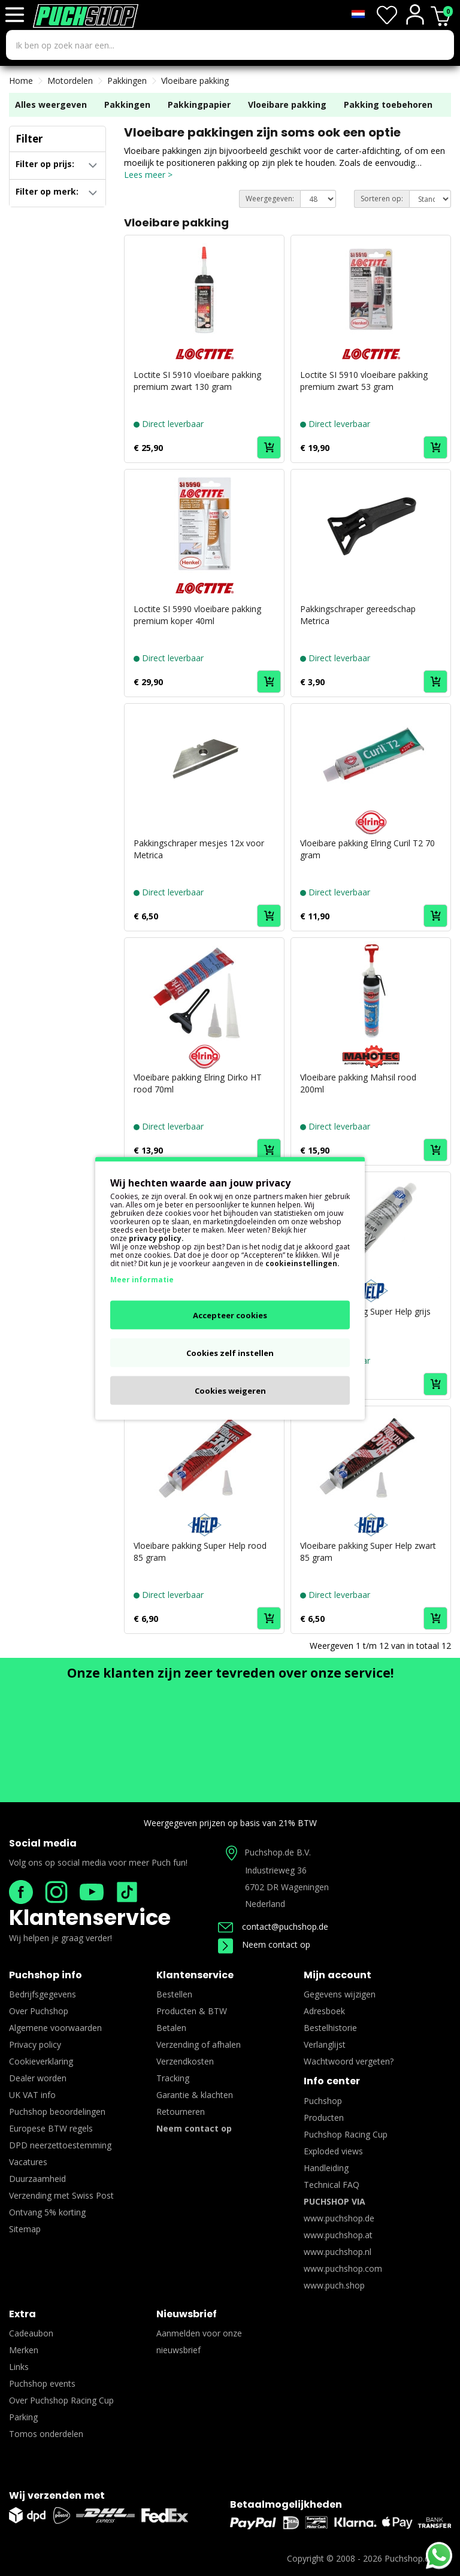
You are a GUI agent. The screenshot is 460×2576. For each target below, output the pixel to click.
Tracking (172, 2078)
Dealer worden (37, 2078)
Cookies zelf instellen (230, 1352)
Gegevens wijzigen (340, 1994)
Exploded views (333, 2151)
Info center (332, 2081)
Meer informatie (142, 1279)
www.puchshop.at (338, 2235)
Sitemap (25, 2229)
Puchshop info (45, 1975)
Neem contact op (264, 1944)
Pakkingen (127, 80)
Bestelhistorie (330, 2027)
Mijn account (337, 1975)
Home (21, 80)
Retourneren (180, 2111)
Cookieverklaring (41, 2061)
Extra (22, 2314)
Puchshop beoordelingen (57, 2111)
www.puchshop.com (343, 2268)
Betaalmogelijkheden (286, 2504)
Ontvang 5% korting (47, 2212)
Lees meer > (148, 174)
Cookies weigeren (230, 1390)
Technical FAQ (331, 2184)
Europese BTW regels (51, 2128)
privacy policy (155, 1238)
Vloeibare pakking (195, 80)
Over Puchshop (38, 2011)
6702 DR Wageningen (287, 1887)
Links (19, 2366)
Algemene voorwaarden (55, 2027)
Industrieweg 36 (276, 1870)
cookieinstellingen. (302, 1263)
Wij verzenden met (57, 2495)
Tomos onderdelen (46, 2433)
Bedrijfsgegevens (42, 1994)
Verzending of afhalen (198, 2044)
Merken (23, 2350)
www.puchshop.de (339, 2218)
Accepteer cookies (230, 1314)
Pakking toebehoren (388, 104)
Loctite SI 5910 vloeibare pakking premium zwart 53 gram (364, 380)
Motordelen (70, 80)
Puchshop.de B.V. (277, 1852)
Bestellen (174, 1994)
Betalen (171, 2027)
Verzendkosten (185, 2061)
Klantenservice (90, 1917)
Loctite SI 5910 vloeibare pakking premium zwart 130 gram (197, 380)
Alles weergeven (51, 104)
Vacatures (28, 2162)
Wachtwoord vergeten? (349, 2061)
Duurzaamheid (37, 2178)
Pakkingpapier (199, 104)
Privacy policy (35, 2044)
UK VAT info (32, 2094)
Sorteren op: (382, 198)
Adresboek (324, 2011)
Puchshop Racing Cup (346, 2134)
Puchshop (323, 2100)
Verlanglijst (325, 2044)
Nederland (265, 1903)
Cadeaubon (31, 2333)
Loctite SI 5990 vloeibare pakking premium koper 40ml (197, 614)
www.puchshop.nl (337, 2251)
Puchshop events (42, 2383)
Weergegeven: (270, 198)
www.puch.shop (334, 2285)
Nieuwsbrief (186, 2314)
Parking (23, 2417)
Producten (324, 2117)
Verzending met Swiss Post (61, 2195)
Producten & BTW (191, 2011)
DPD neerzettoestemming (60, 2145)
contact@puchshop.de (273, 1926)
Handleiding (326, 2168)
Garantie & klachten (194, 2094)
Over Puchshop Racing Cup (61, 2400)
